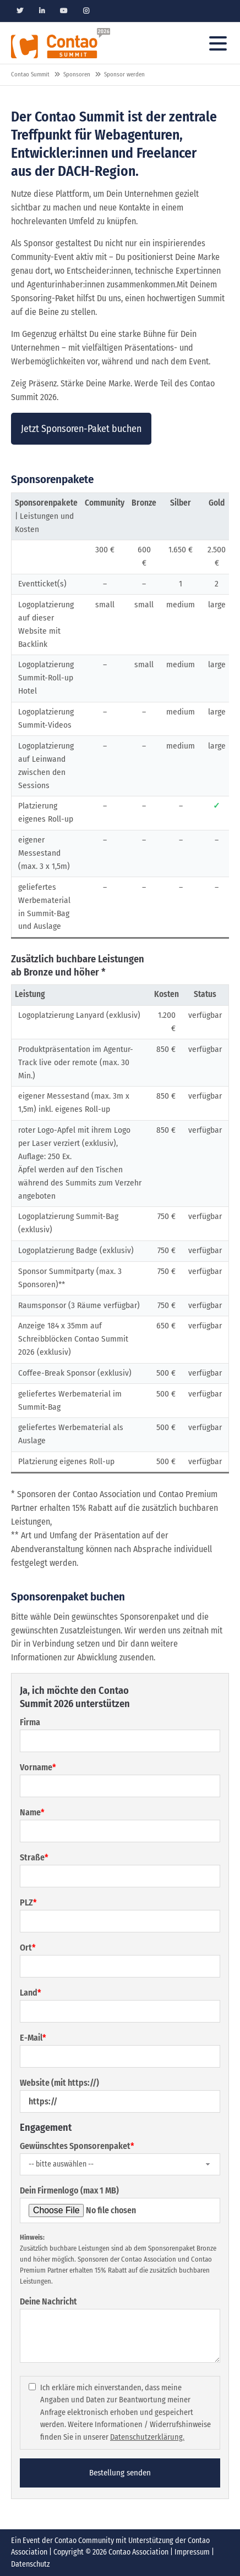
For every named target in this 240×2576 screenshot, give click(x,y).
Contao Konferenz (60, 43)
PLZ (28, 1902)
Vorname (38, 1767)
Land (30, 1992)
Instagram (86, 11)
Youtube (64, 11)
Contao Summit (30, 74)
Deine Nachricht (48, 2301)
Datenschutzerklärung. (147, 2437)
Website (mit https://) (59, 2083)
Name (32, 1812)
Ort (28, 1947)
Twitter (20, 11)
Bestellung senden (120, 2473)
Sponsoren (76, 74)
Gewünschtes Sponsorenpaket (77, 2146)
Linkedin (42, 11)
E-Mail (33, 2037)
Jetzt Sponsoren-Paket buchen (81, 429)
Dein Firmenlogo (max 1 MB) (69, 2190)
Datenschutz (30, 2564)
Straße (34, 1857)
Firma (30, 1722)
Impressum (192, 2552)
